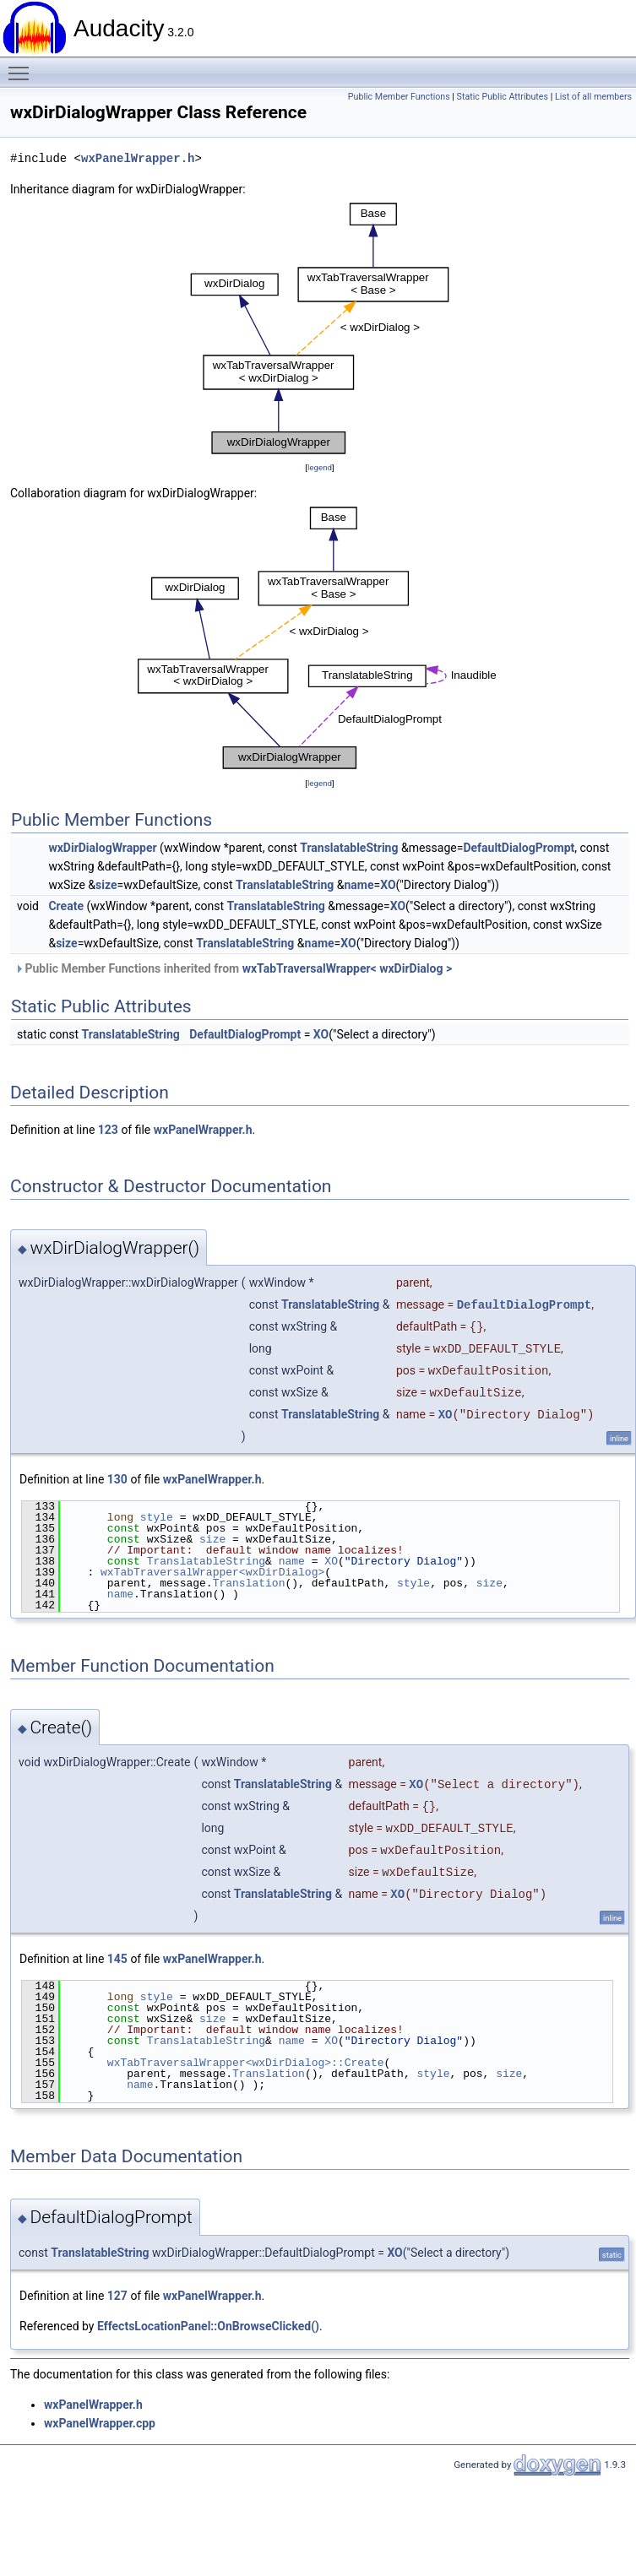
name (358, 885)
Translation (249, 1583)
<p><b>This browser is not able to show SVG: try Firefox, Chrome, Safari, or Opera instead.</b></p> (320, 328)
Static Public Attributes (502, 96)
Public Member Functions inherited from (233, 968)
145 (117, 1959)
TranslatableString (349, 847)
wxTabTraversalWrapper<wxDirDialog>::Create (245, 2062)
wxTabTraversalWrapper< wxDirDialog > (347, 968)
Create (66, 906)
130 (117, 1479)
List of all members (593, 96)
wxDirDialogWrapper (102, 847)
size (106, 885)
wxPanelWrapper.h (137, 158)
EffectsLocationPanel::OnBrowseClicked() (208, 2326)
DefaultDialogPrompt (518, 847)
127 (117, 2295)
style (156, 1517)
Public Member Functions (399, 96)
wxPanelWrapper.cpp (99, 2423)
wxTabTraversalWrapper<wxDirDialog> (212, 1572)
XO (387, 885)
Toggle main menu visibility (22, 65)
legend (319, 467)
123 (108, 1129)
